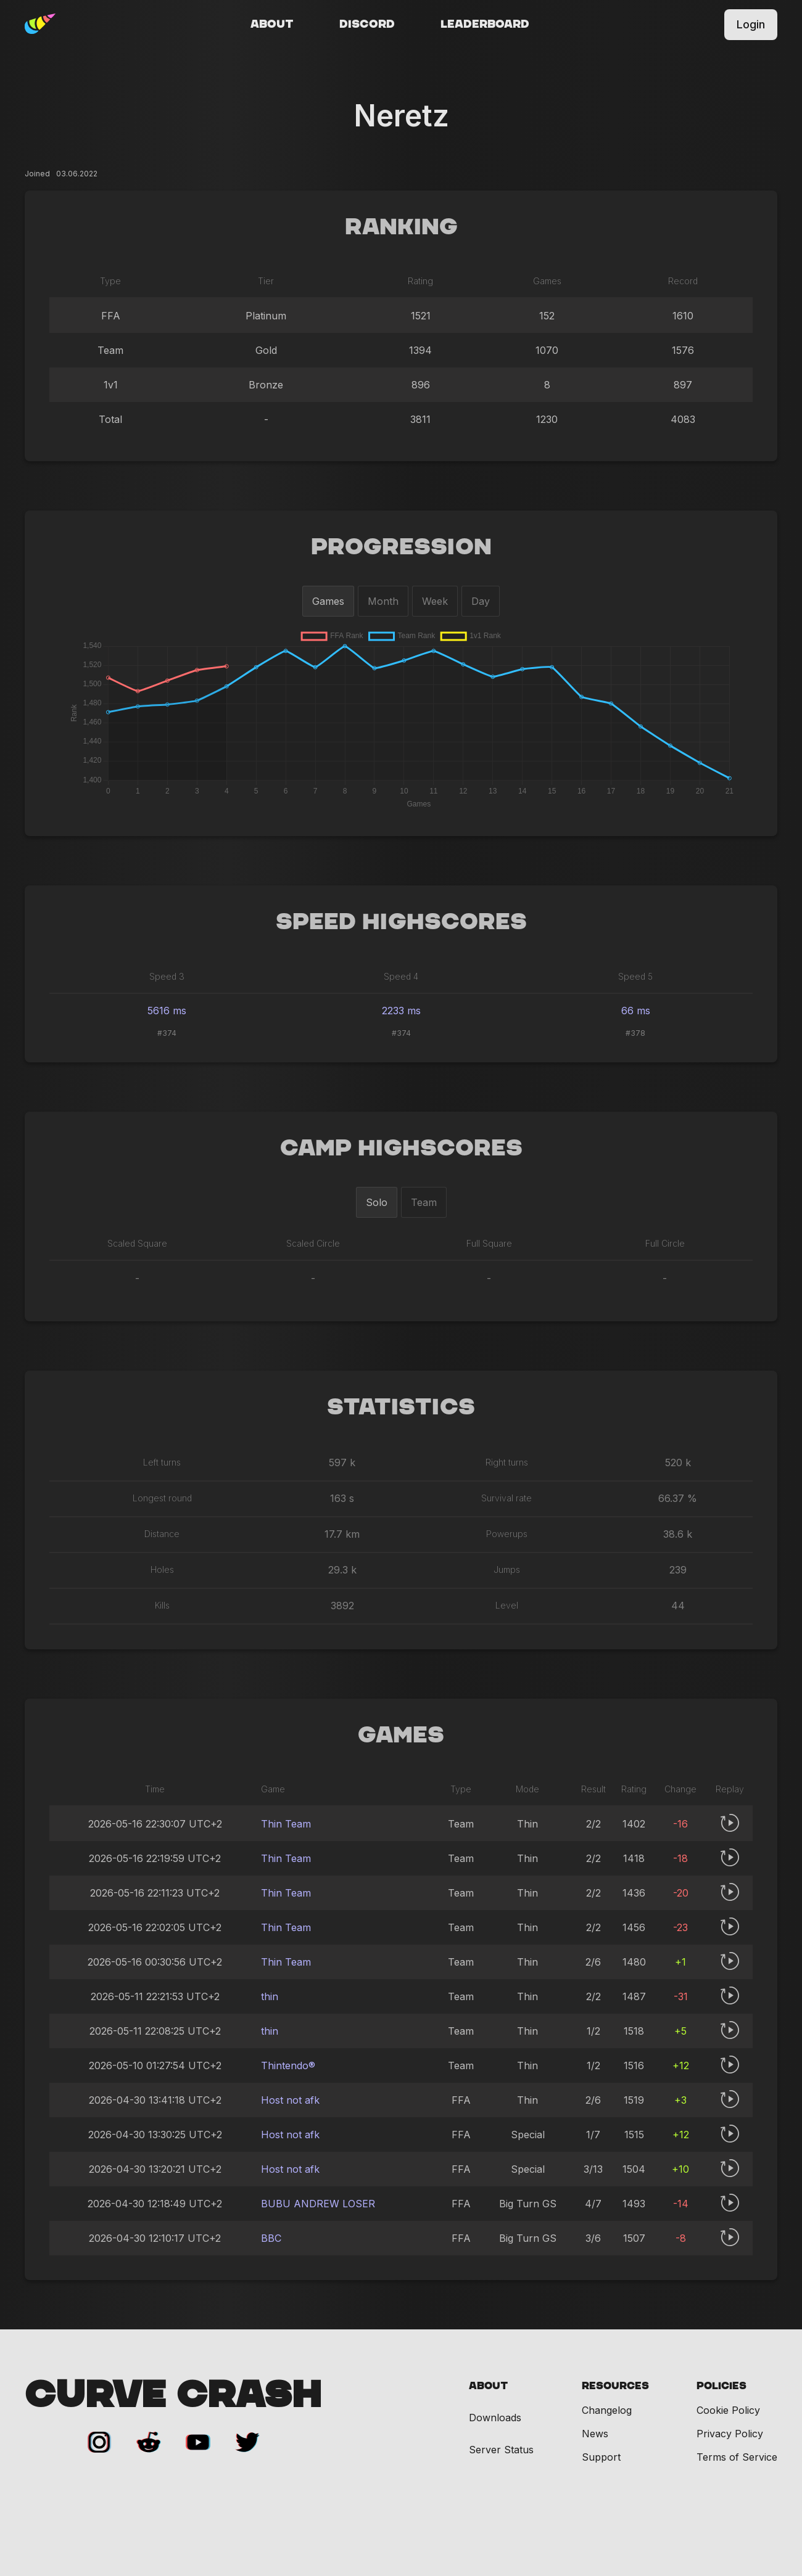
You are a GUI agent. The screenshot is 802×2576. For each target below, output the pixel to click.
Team (424, 1202)
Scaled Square (137, 1243)
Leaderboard (484, 24)
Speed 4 (401, 976)
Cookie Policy (728, 2410)
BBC (271, 2238)
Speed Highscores (401, 922)
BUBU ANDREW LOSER (318, 2203)
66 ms (635, 1010)
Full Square (489, 1243)
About (272, 24)
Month (383, 601)
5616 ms (166, 1010)
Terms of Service (737, 2457)
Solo (376, 1202)
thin (269, 1996)
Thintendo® (288, 2065)
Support (601, 2457)
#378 (635, 1033)
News (595, 2433)
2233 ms (401, 1010)
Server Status (501, 2450)
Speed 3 (166, 976)
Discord (367, 24)
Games (328, 601)
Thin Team (286, 1824)
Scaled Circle (313, 1243)
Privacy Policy (730, 2433)
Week (435, 601)
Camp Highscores (401, 1149)
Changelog (607, 2410)
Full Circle (665, 1243)
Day (480, 601)
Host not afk (290, 2100)
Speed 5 (635, 976)
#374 (166, 1033)
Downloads (495, 2418)
